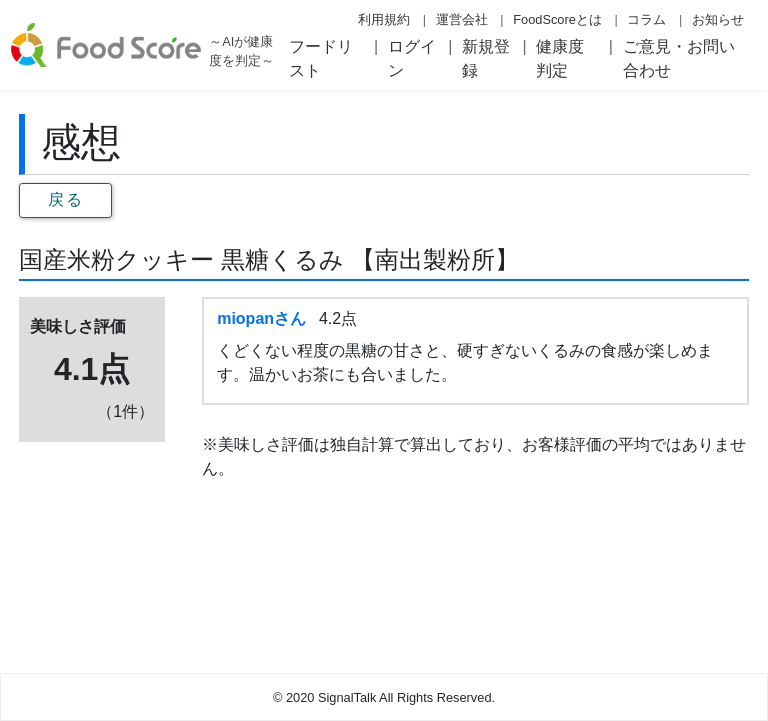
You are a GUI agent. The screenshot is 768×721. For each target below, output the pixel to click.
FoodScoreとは (557, 19)
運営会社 (462, 19)
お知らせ (718, 19)
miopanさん (261, 318)
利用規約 (384, 19)
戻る (65, 199)
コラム (646, 19)
